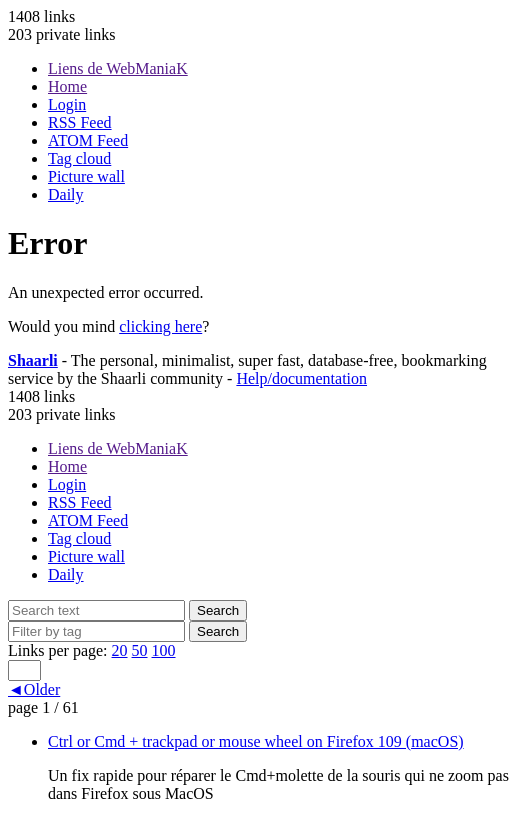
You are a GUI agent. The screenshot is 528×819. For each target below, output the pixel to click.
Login (67, 104)
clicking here (160, 326)
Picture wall (86, 176)
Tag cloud (79, 158)
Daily (66, 194)
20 (120, 650)
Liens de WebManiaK (118, 68)
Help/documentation (301, 378)
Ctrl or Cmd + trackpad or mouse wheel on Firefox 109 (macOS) (256, 741)
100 (164, 650)
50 (140, 650)
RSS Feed (80, 122)
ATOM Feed (88, 140)
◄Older (34, 689)
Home (67, 86)
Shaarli (33, 360)
